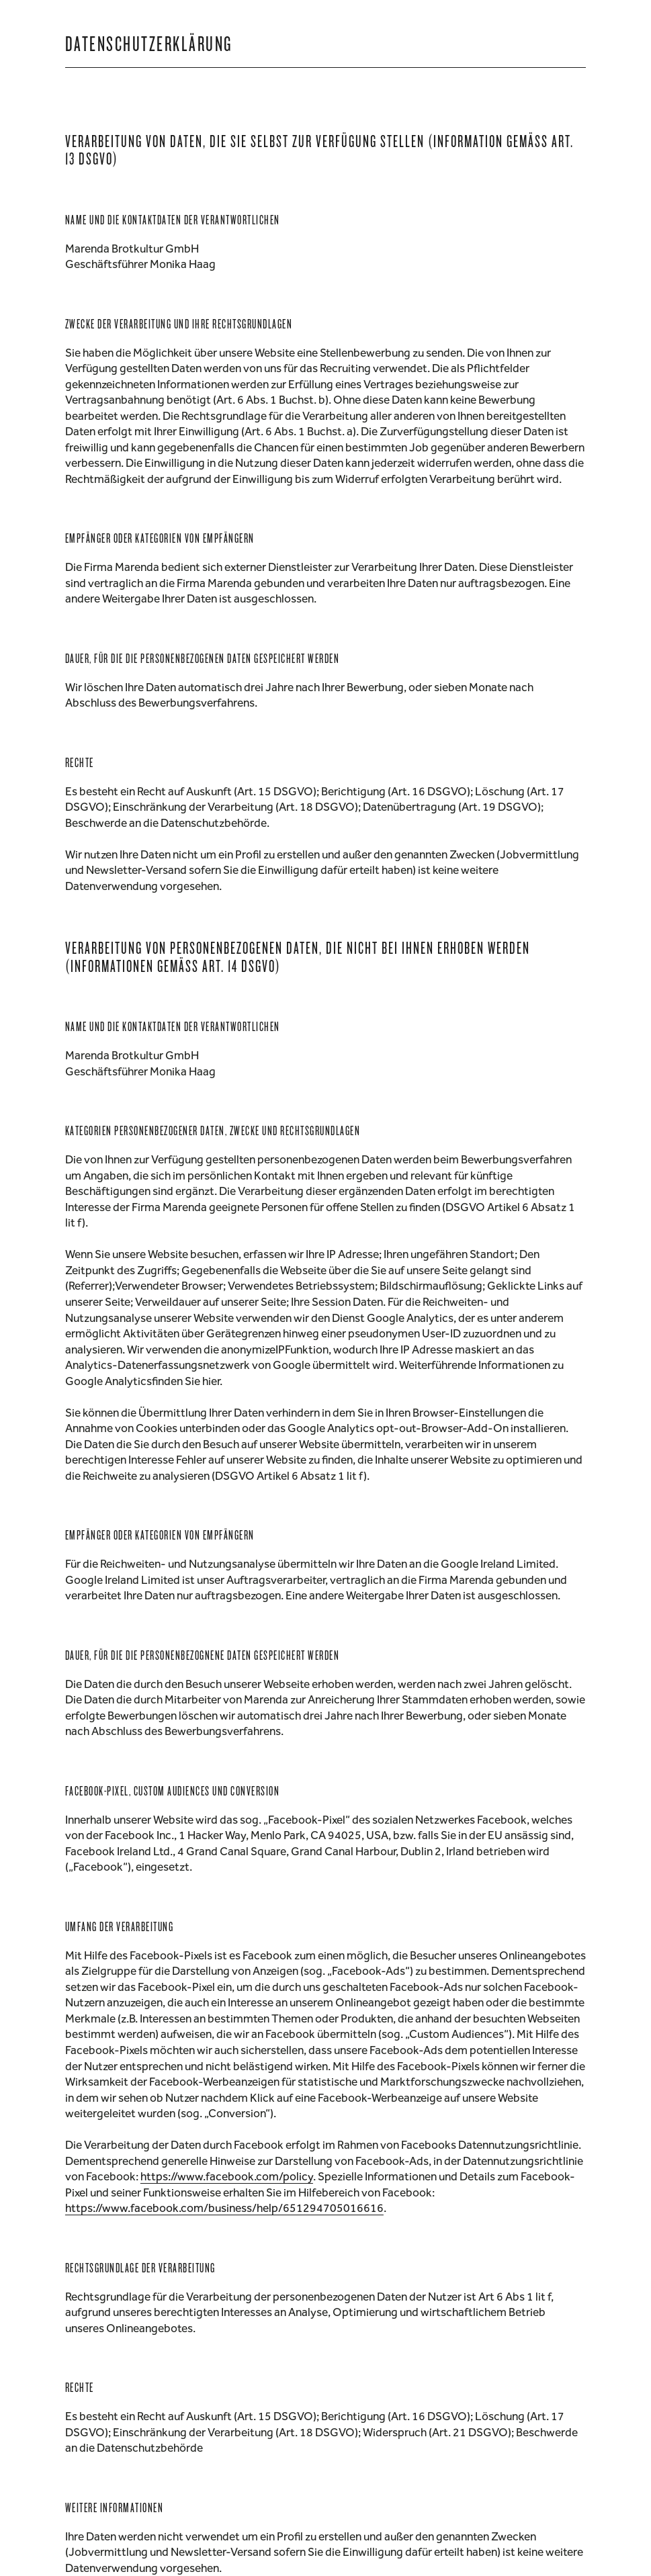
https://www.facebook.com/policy (226, 2176)
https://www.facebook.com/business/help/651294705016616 (224, 2208)
